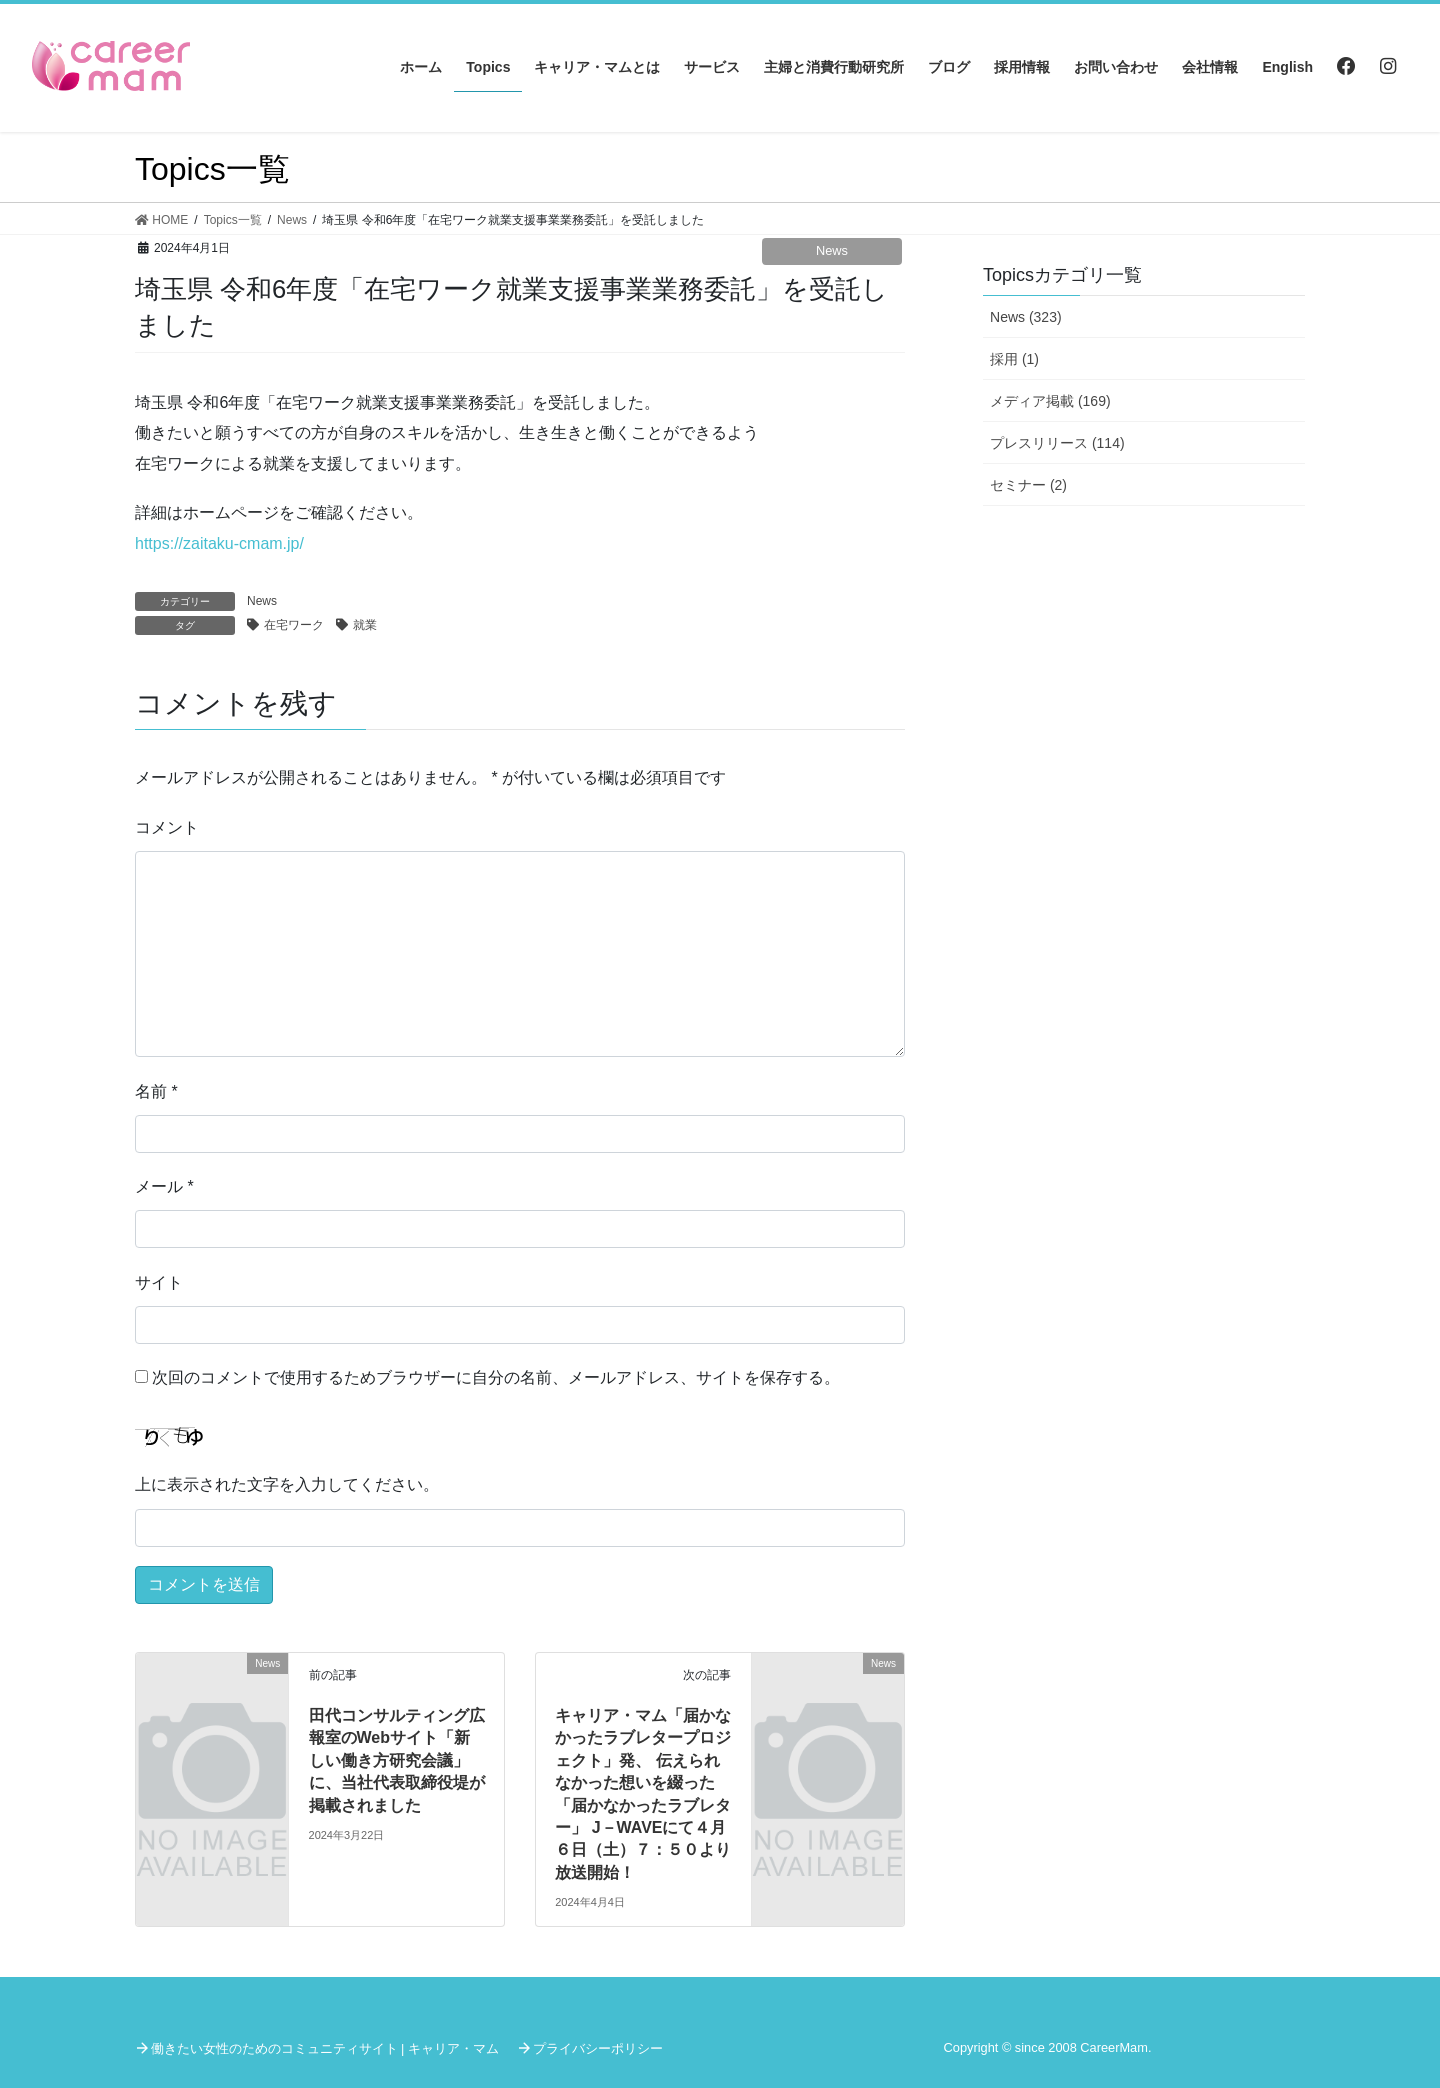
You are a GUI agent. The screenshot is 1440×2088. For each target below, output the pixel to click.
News (832, 250)
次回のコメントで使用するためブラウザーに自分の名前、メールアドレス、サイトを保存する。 (496, 1377)
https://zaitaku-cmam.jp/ (219, 543)
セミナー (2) (1028, 485)
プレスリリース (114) (1057, 443)
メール (164, 1186)
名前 (156, 1091)
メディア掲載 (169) (1050, 401)
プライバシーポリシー (598, 2048)
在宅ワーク (294, 625)
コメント (167, 827)
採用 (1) (1014, 359)
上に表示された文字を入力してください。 (287, 1484)
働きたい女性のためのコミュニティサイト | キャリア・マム (325, 2048)
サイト (159, 1282)
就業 (365, 625)
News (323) (1026, 317)
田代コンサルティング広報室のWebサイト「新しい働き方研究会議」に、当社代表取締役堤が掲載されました (397, 1760)
